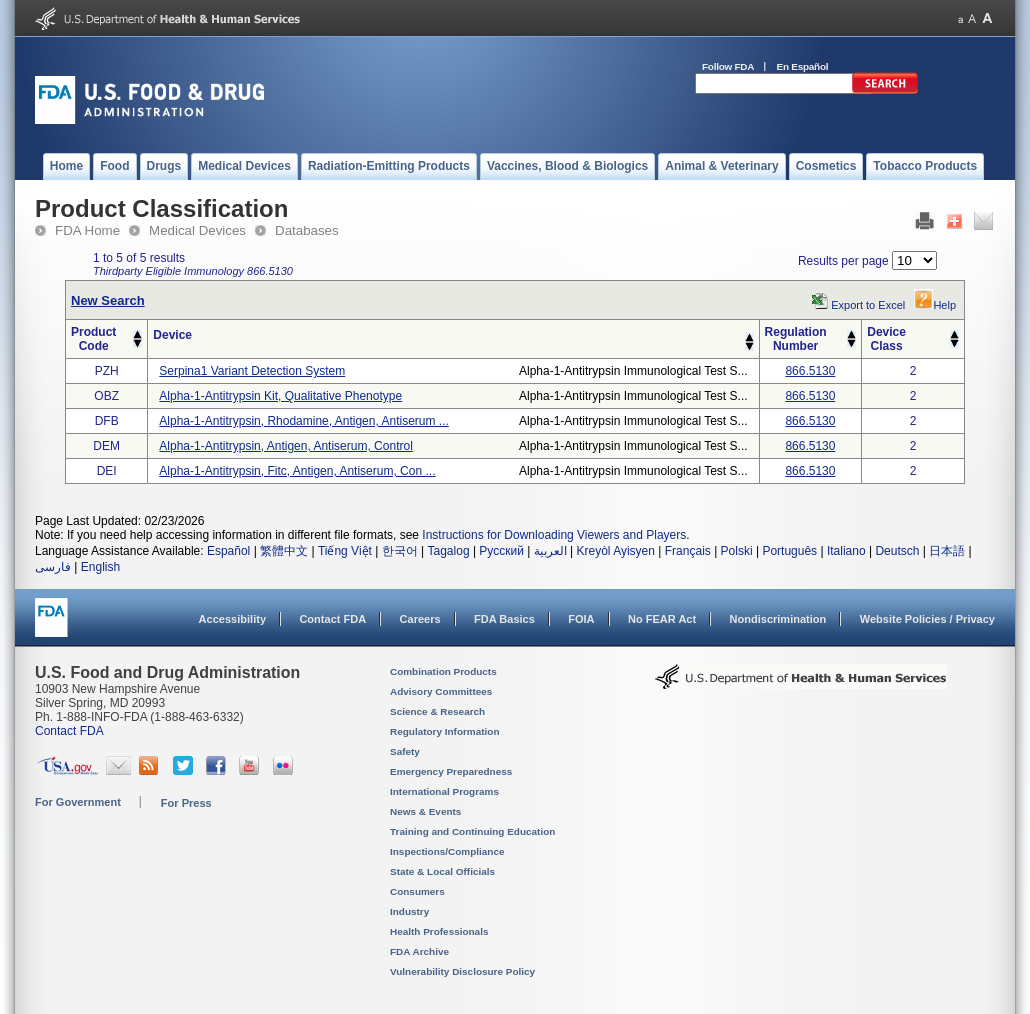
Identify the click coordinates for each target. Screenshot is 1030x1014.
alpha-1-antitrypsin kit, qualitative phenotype (280, 396)
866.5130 (810, 371)
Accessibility (232, 619)
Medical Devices (197, 230)
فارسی (53, 567)
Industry (409, 911)
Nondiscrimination (778, 619)
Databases (307, 230)
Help (935, 305)
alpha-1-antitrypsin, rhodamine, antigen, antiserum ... (303, 421)
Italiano (846, 551)
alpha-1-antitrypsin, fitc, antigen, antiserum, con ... (297, 471)
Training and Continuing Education (472, 831)
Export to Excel (868, 305)
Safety (405, 751)
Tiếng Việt (345, 551)
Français (688, 551)
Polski (737, 551)
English (100, 567)
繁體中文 (284, 551)
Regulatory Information (445, 731)
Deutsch (897, 551)
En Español (803, 66)
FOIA (581, 619)
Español (228, 551)
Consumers (417, 891)
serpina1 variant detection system (252, 371)
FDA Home (87, 230)
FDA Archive (419, 951)
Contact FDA (332, 619)
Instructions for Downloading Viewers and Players (554, 535)
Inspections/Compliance (447, 851)
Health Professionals (439, 931)
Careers (420, 619)
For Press (186, 803)
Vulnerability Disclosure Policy (462, 971)
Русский (501, 551)
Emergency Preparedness (451, 771)
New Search (108, 300)
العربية (550, 551)
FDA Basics (504, 619)
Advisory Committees (441, 691)
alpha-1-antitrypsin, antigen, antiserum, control (285, 446)
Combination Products (443, 671)
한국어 (400, 551)
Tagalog (449, 551)
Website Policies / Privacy (927, 619)
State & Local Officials (442, 871)
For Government (78, 802)
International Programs (444, 791)
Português (789, 551)
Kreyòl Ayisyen (615, 551)
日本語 (947, 551)
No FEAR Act (662, 619)
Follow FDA (728, 66)
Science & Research (437, 711)
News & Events (425, 811)
